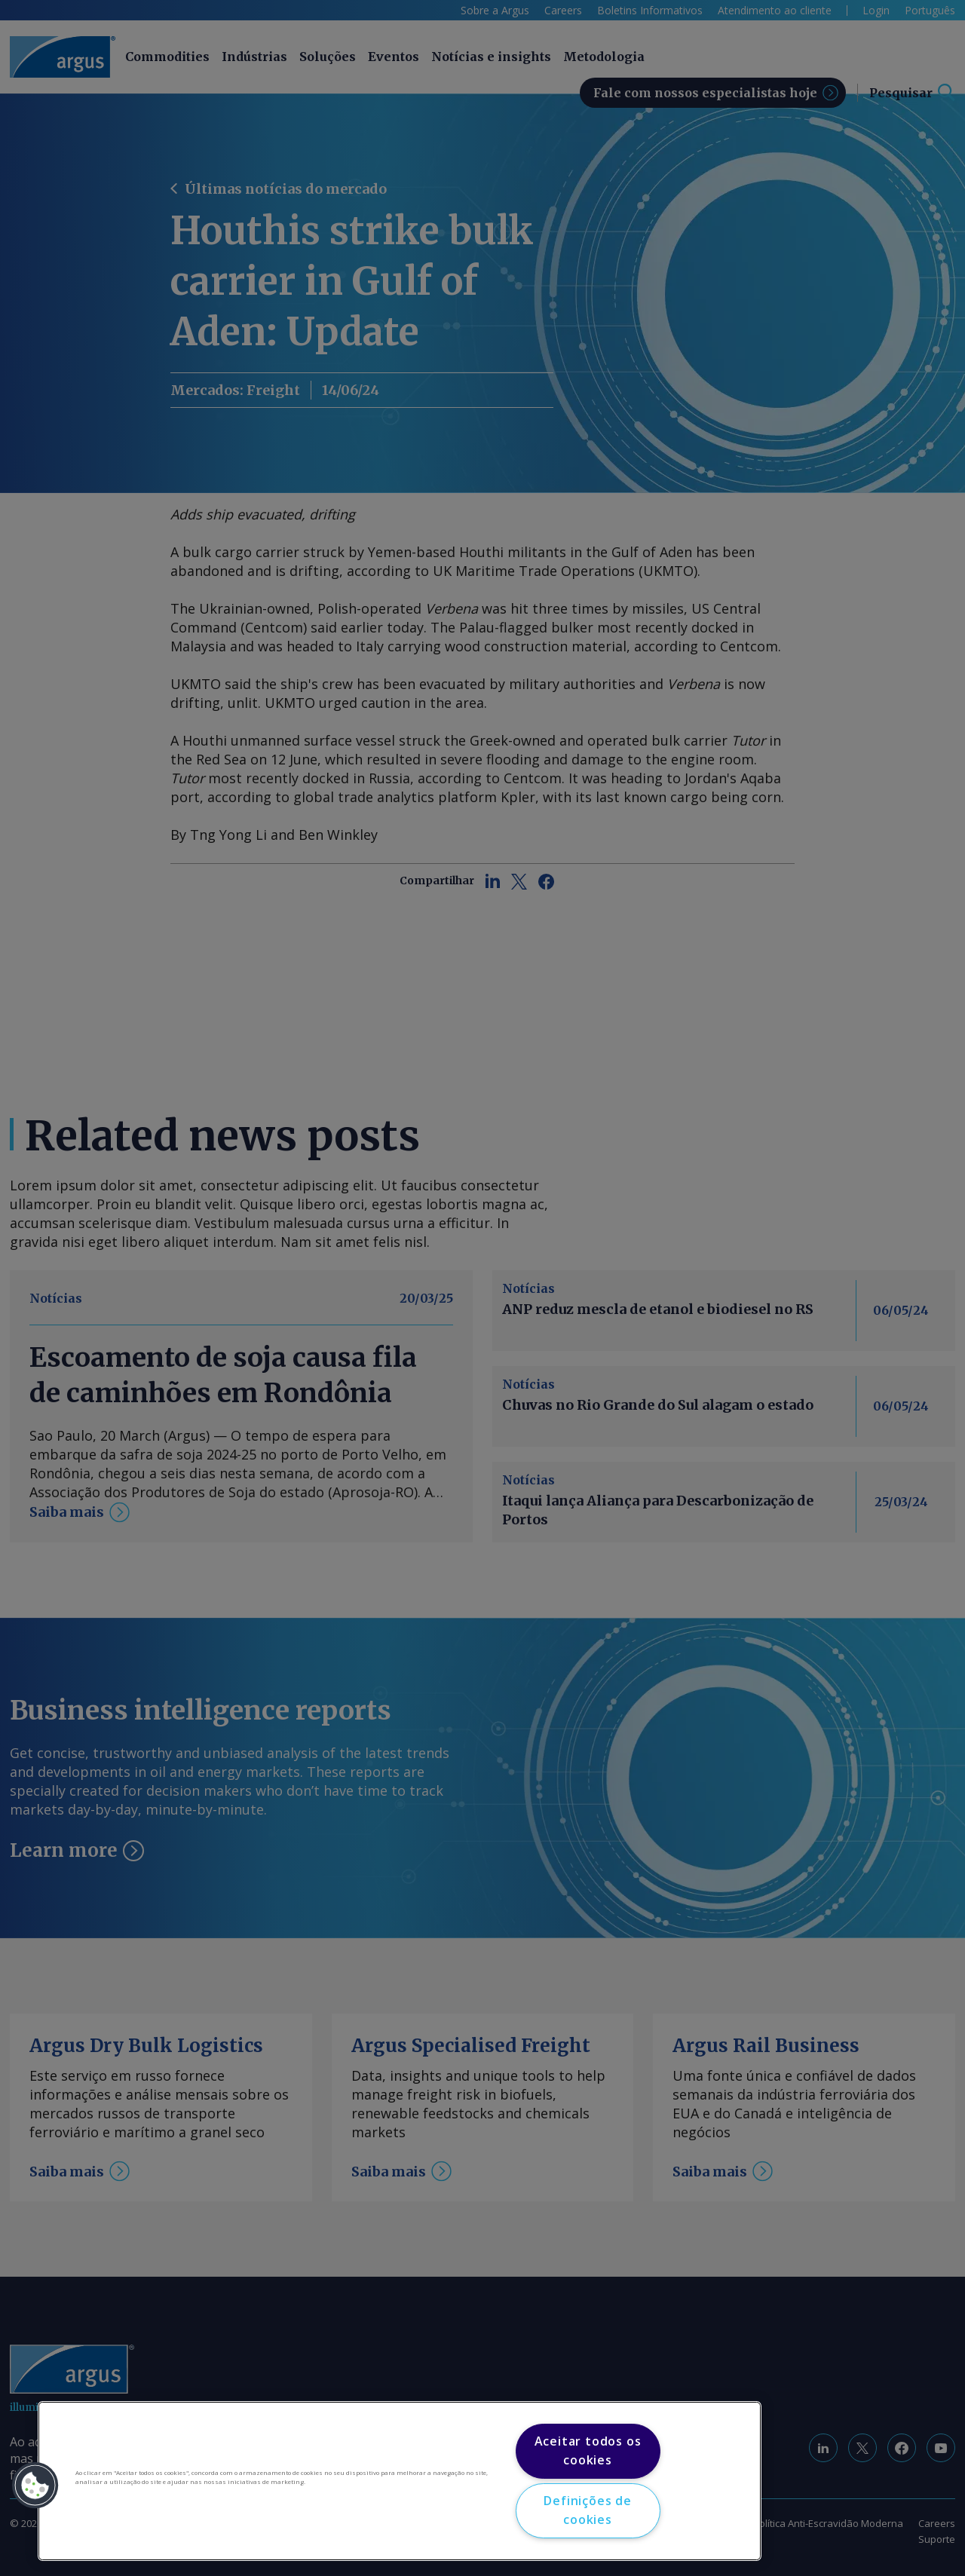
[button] (35, 2485)
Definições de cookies (587, 2510)
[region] (399, 2481)
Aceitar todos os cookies (588, 2451)
